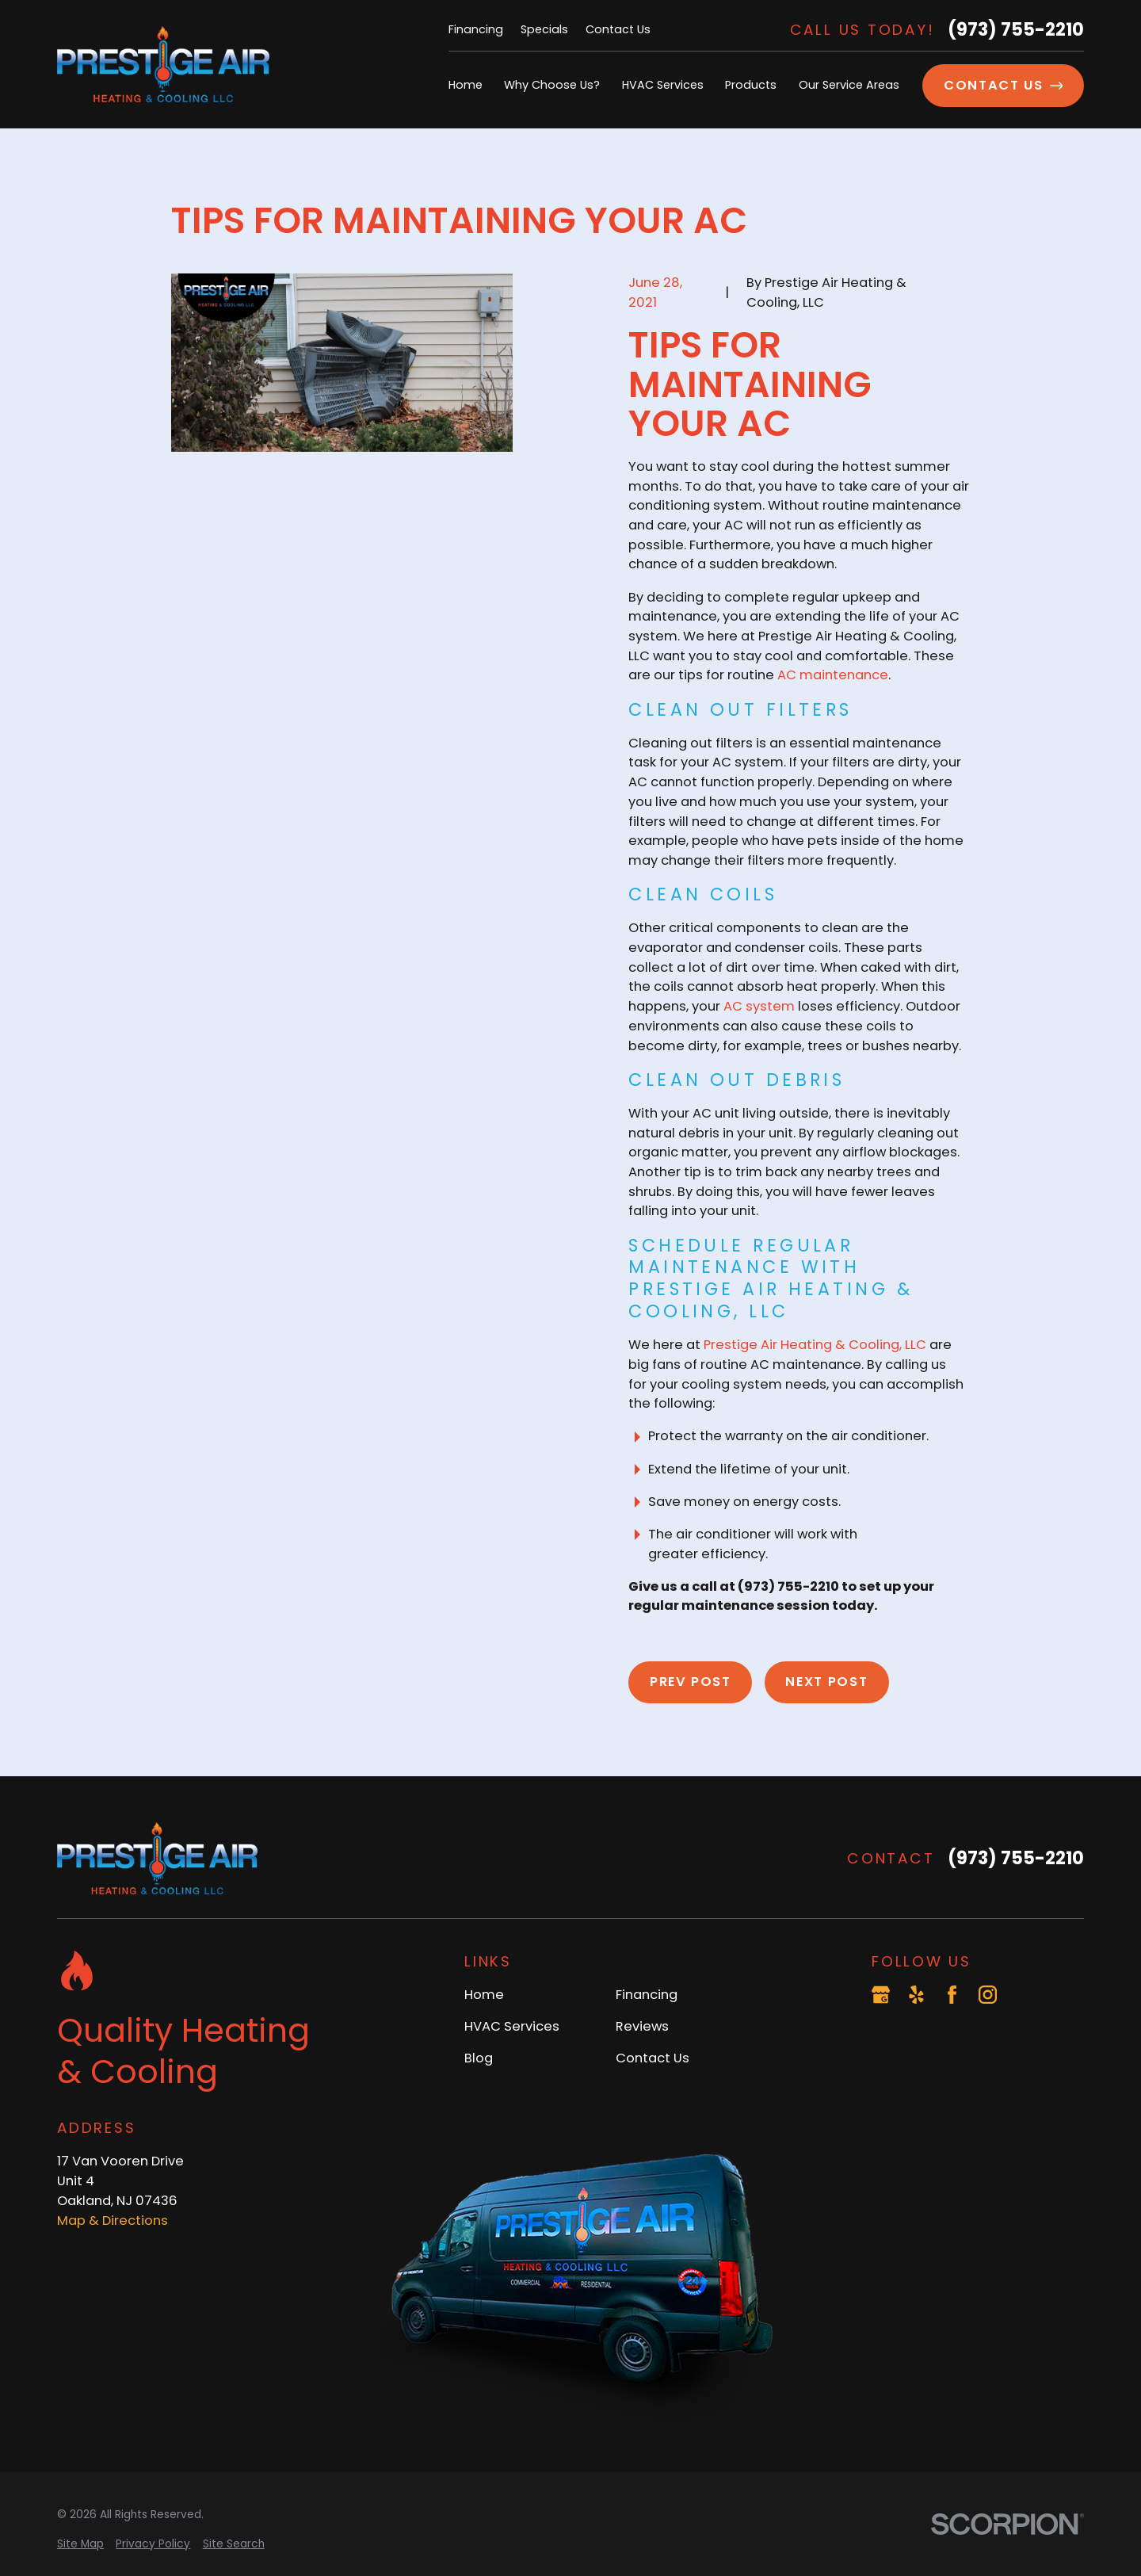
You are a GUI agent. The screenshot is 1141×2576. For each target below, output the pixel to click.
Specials (544, 29)
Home (484, 1995)
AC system (759, 1006)
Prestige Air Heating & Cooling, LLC (815, 1345)
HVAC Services (511, 2026)
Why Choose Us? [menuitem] (552, 85)
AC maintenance (832, 675)
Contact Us (618, 29)
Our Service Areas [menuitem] (849, 85)
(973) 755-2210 (1016, 29)
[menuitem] (80, 2544)
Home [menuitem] (465, 85)
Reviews (642, 2026)
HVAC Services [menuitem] (663, 85)
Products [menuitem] (751, 85)
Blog (478, 2058)
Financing (475, 29)
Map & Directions (112, 2220)
